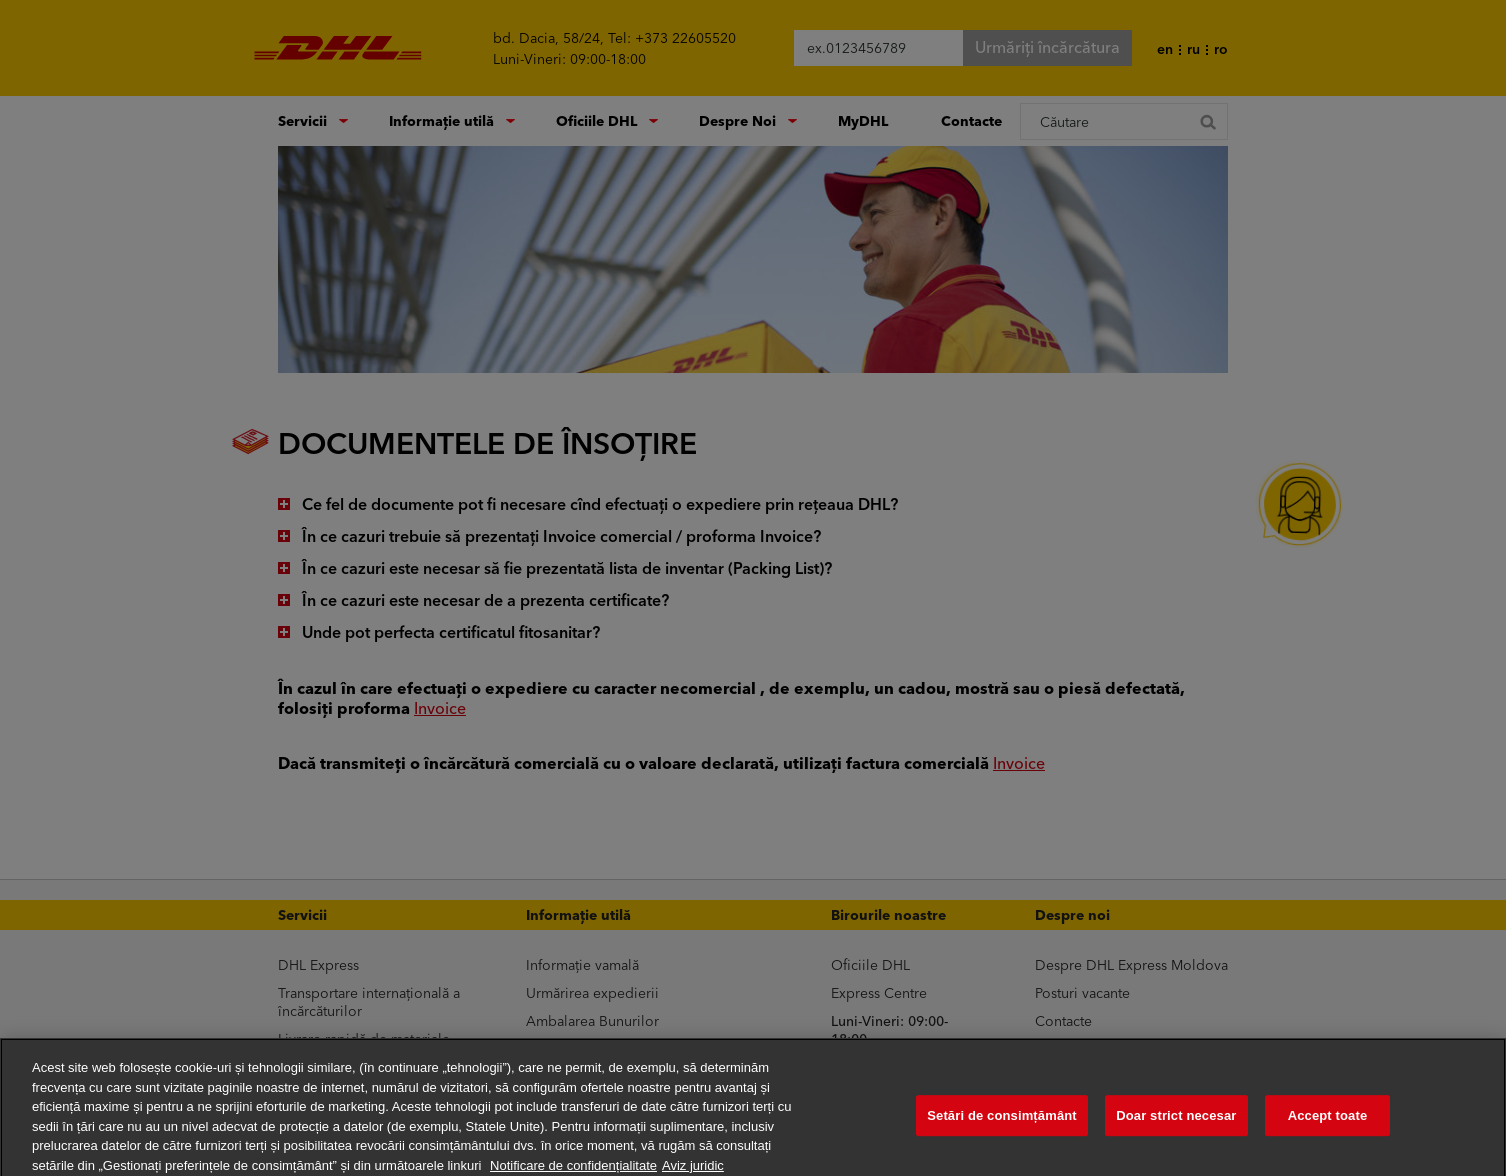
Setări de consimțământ (1002, 1124)
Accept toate (1328, 1124)
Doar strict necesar (1176, 1124)
